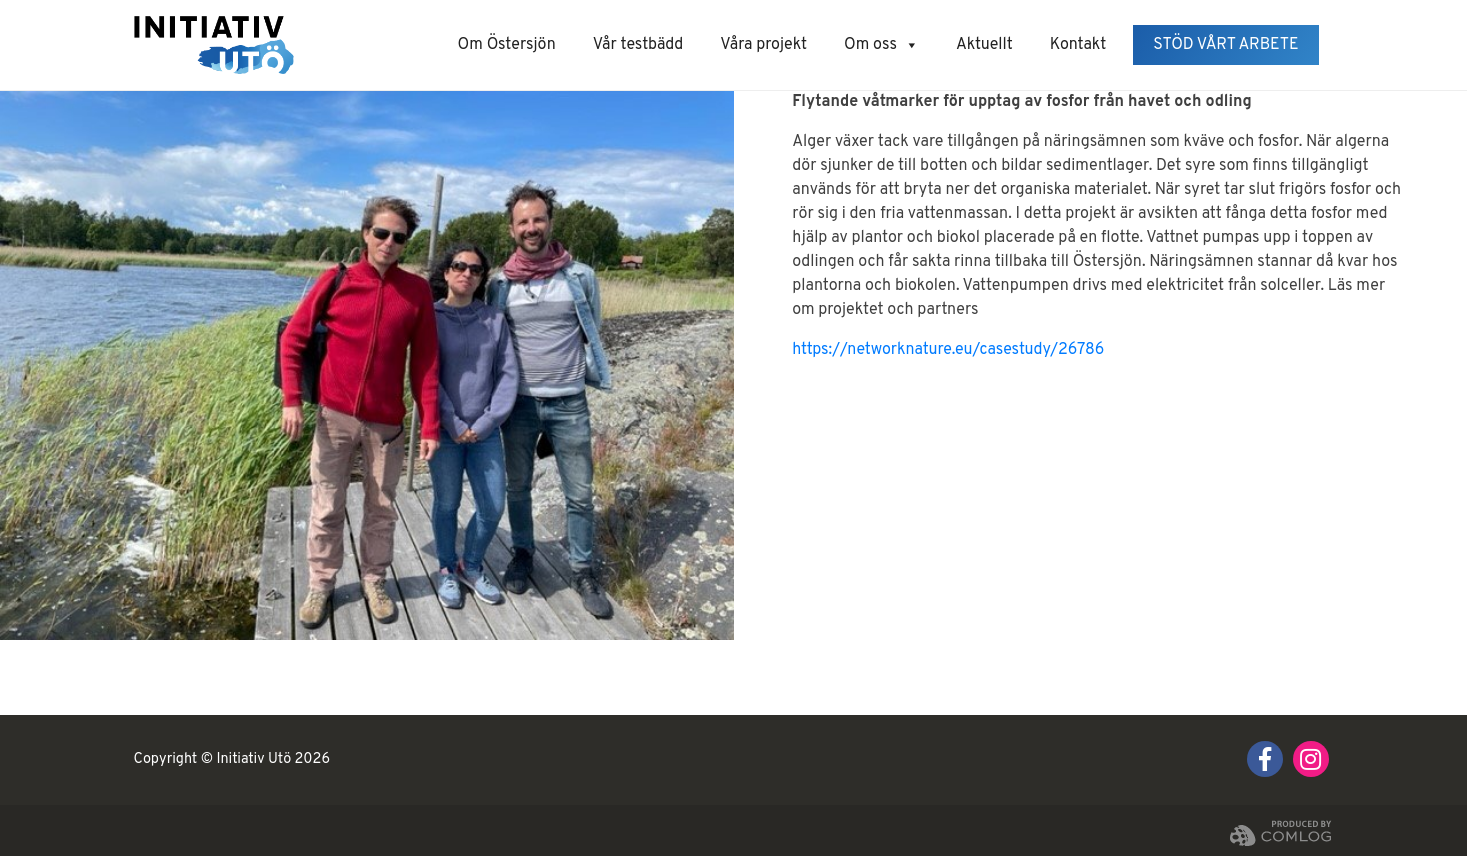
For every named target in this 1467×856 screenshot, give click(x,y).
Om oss (881, 45)
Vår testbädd (638, 45)
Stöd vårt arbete (1225, 45)
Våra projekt (763, 45)
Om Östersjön (507, 45)
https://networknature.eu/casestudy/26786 (948, 350)
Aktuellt (984, 45)
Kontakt (1078, 45)
